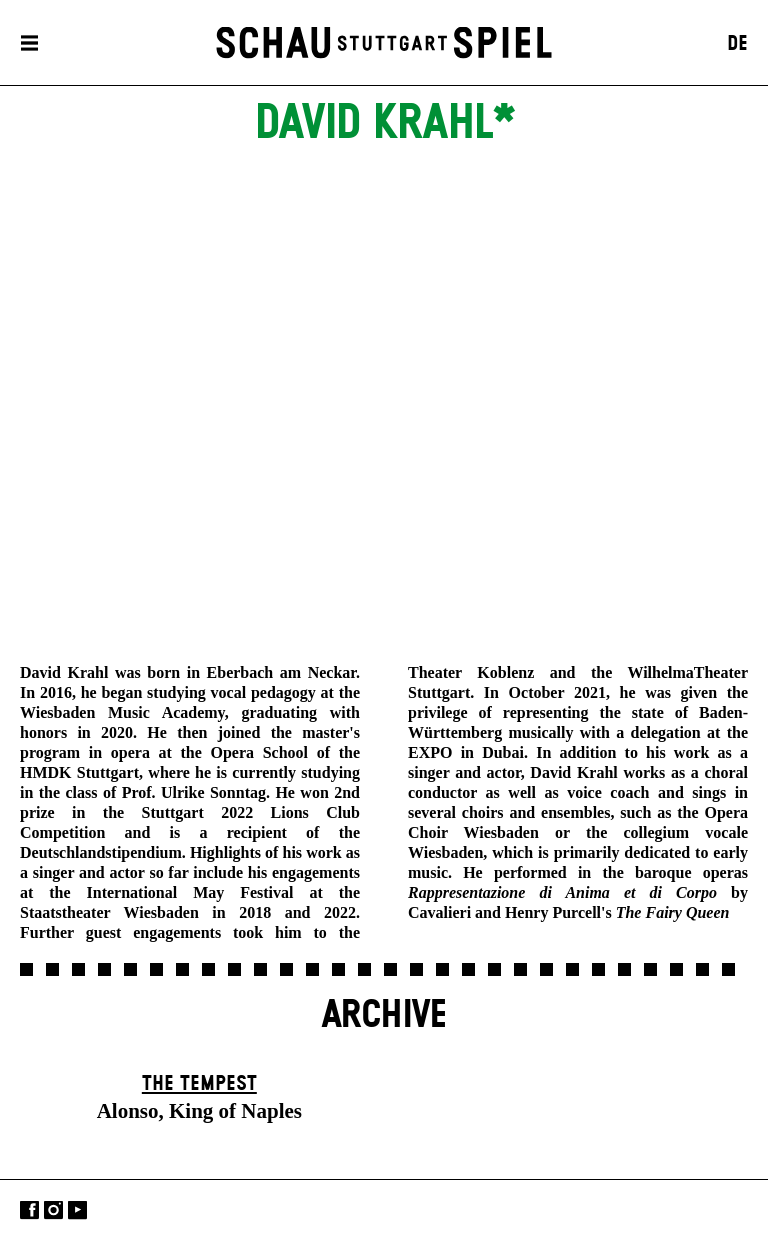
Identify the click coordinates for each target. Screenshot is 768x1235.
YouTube (77, 1209)
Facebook (29, 1209)
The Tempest (199, 1084)
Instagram (53, 1209)
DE (737, 44)
